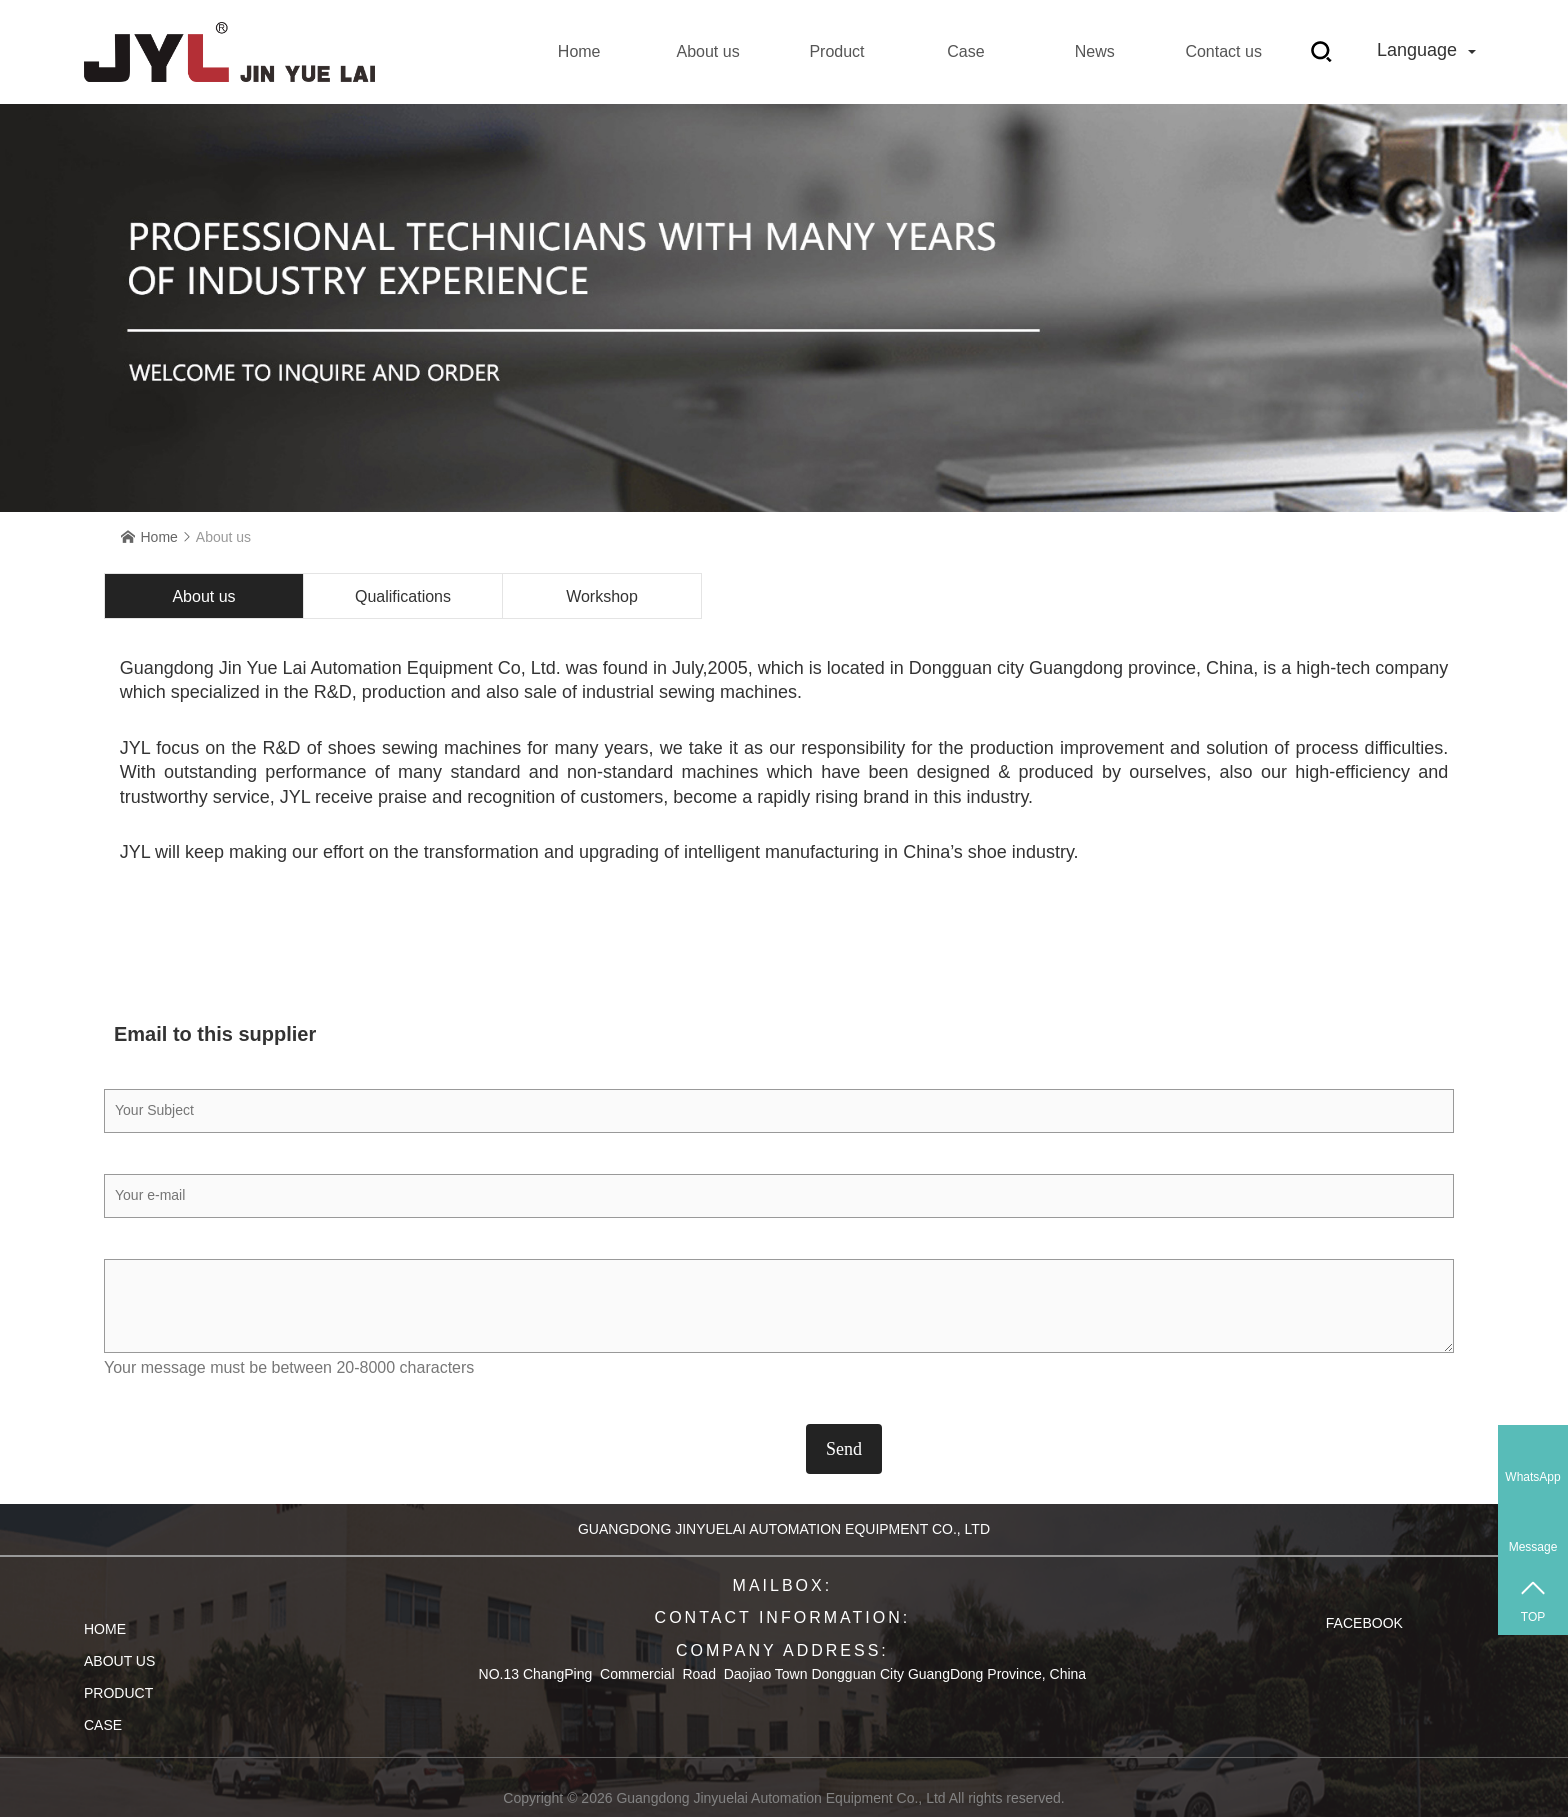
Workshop (602, 596)
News (1095, 51)
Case (965, 51)
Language (1427, 50)
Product (836, 51)
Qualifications (403, 596)
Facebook (1364, 1623)
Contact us (1223, 51)
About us (707, 51)
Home (579, 51)
